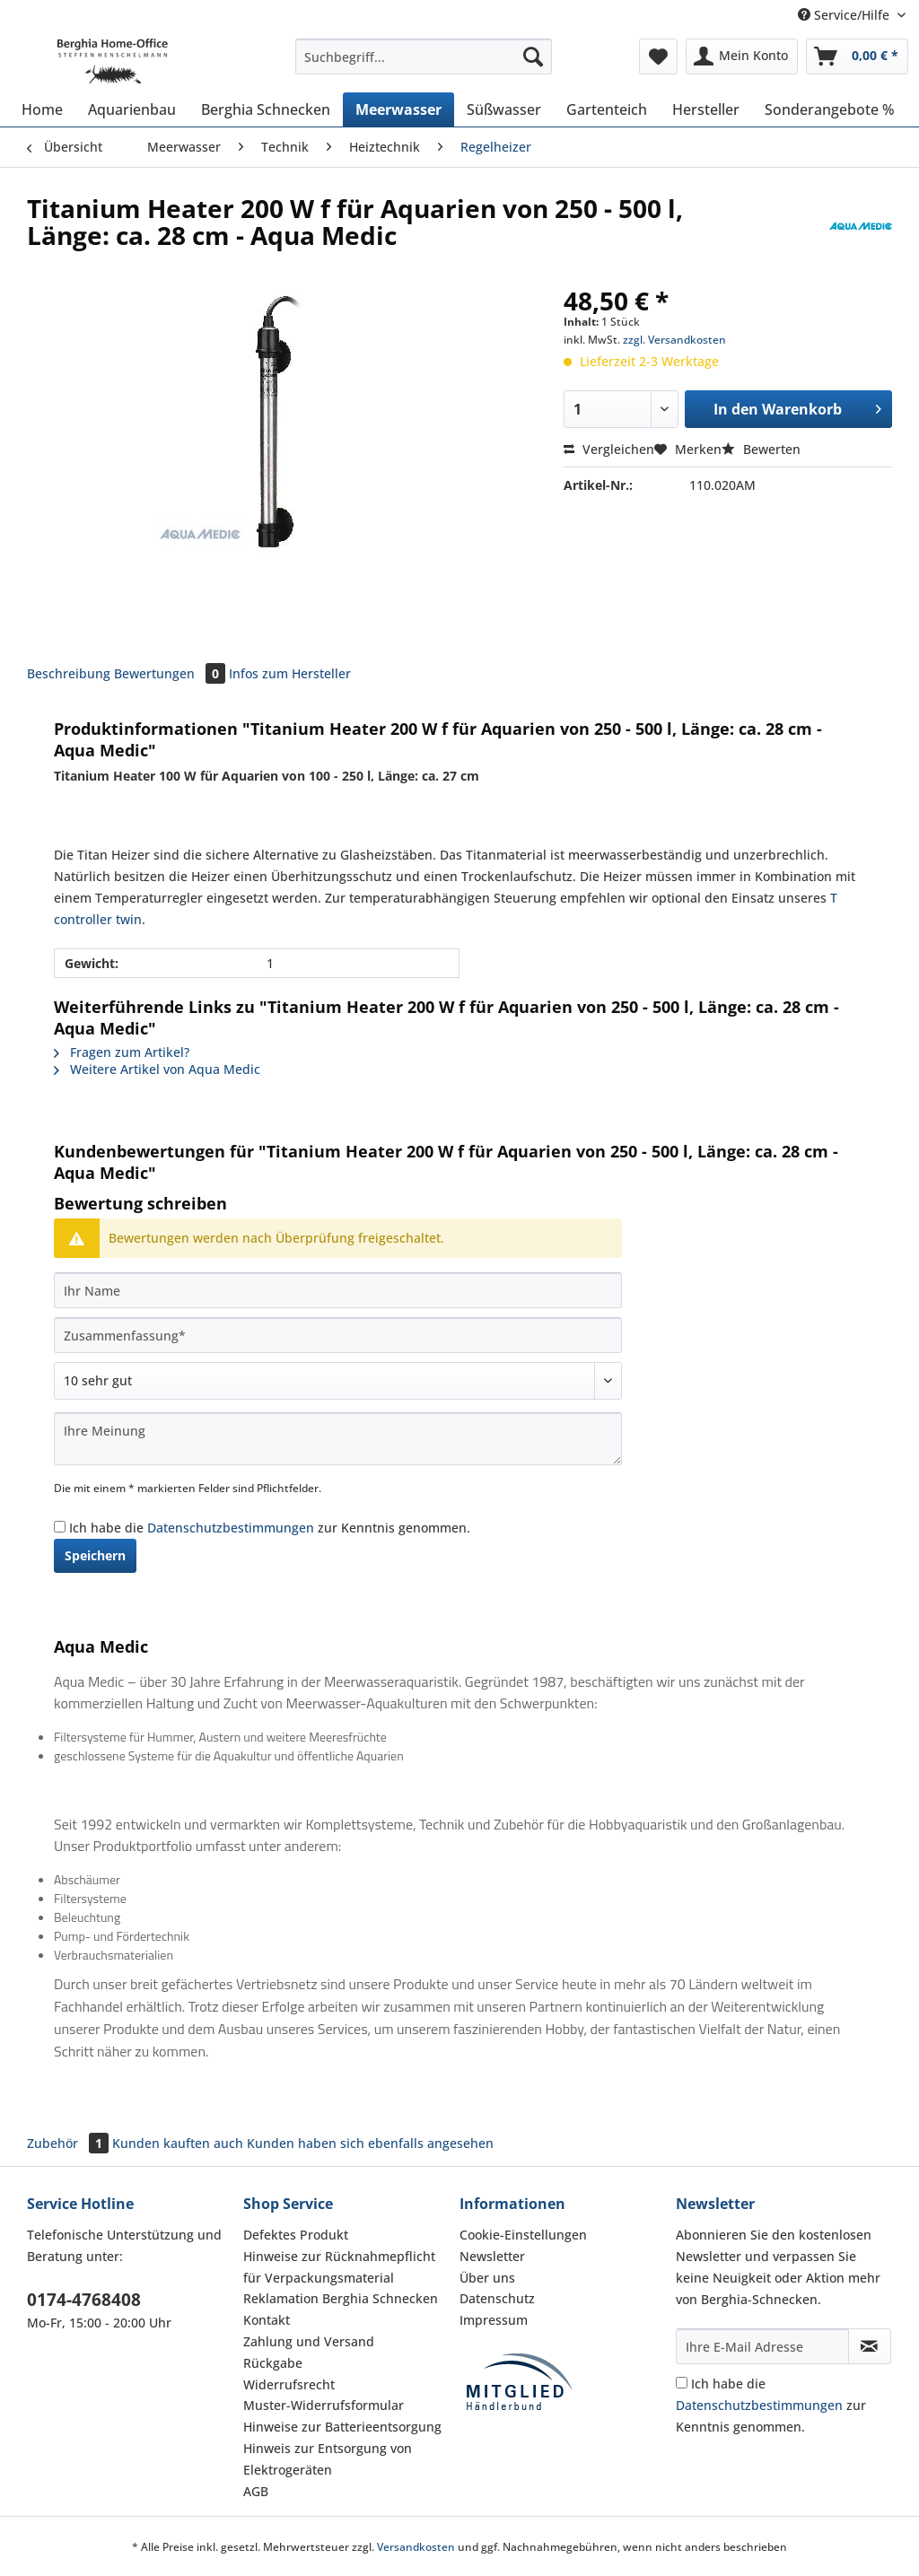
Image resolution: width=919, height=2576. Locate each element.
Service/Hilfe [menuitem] (845, 14)
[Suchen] (533, 56)
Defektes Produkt (295, 2234)
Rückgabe (272, 2362)
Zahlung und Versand (308, 2341)
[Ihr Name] (338, 1290)
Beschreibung (68, 673)
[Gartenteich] (607, 109)
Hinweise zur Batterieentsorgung (342, 2426)
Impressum (494, 2319)
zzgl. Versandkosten (674, 339)
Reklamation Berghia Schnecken (340, 2298)
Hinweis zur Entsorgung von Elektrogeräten (327, 2459)
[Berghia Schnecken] (265, 109)
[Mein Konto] (742, 56)
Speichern (95, 1555)
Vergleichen (609, 449)
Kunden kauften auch (177, 2143)
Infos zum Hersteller (290, 673)
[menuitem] (424, 65)
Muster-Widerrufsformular (323, 2405)
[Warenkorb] (857, 56)
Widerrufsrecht (289, 2384)
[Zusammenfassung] (338, 1335)
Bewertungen (171, 673)
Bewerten (761, 449)
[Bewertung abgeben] (338, 1381)
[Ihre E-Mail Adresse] (762, 2346)
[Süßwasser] (504, 109)
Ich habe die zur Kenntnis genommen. (269, 1527)
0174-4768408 (84, 2299)
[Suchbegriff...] (424, 56)
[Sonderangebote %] (829, 109)
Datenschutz (497, 2298)
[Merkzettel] (658, 56)
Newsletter (492, 2256)
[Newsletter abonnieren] (869, 2346)
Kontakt (266, 2319)
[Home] (42, 109)
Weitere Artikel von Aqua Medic (157, 1069)
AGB (255, 2491)
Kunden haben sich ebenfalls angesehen (370, 2143)
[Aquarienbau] (131, 109)
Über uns (487, 2277)
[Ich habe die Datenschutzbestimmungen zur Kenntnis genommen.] (60, 1527)
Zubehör (69, 2143)
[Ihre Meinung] (338, 1438)
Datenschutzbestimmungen (230, 1527)
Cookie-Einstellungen (523, 2234)
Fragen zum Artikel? (121, 1052)
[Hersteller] (706, 109)
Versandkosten (416, 2546)
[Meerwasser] (398, 109)
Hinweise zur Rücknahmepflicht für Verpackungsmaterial (339, 2267)
